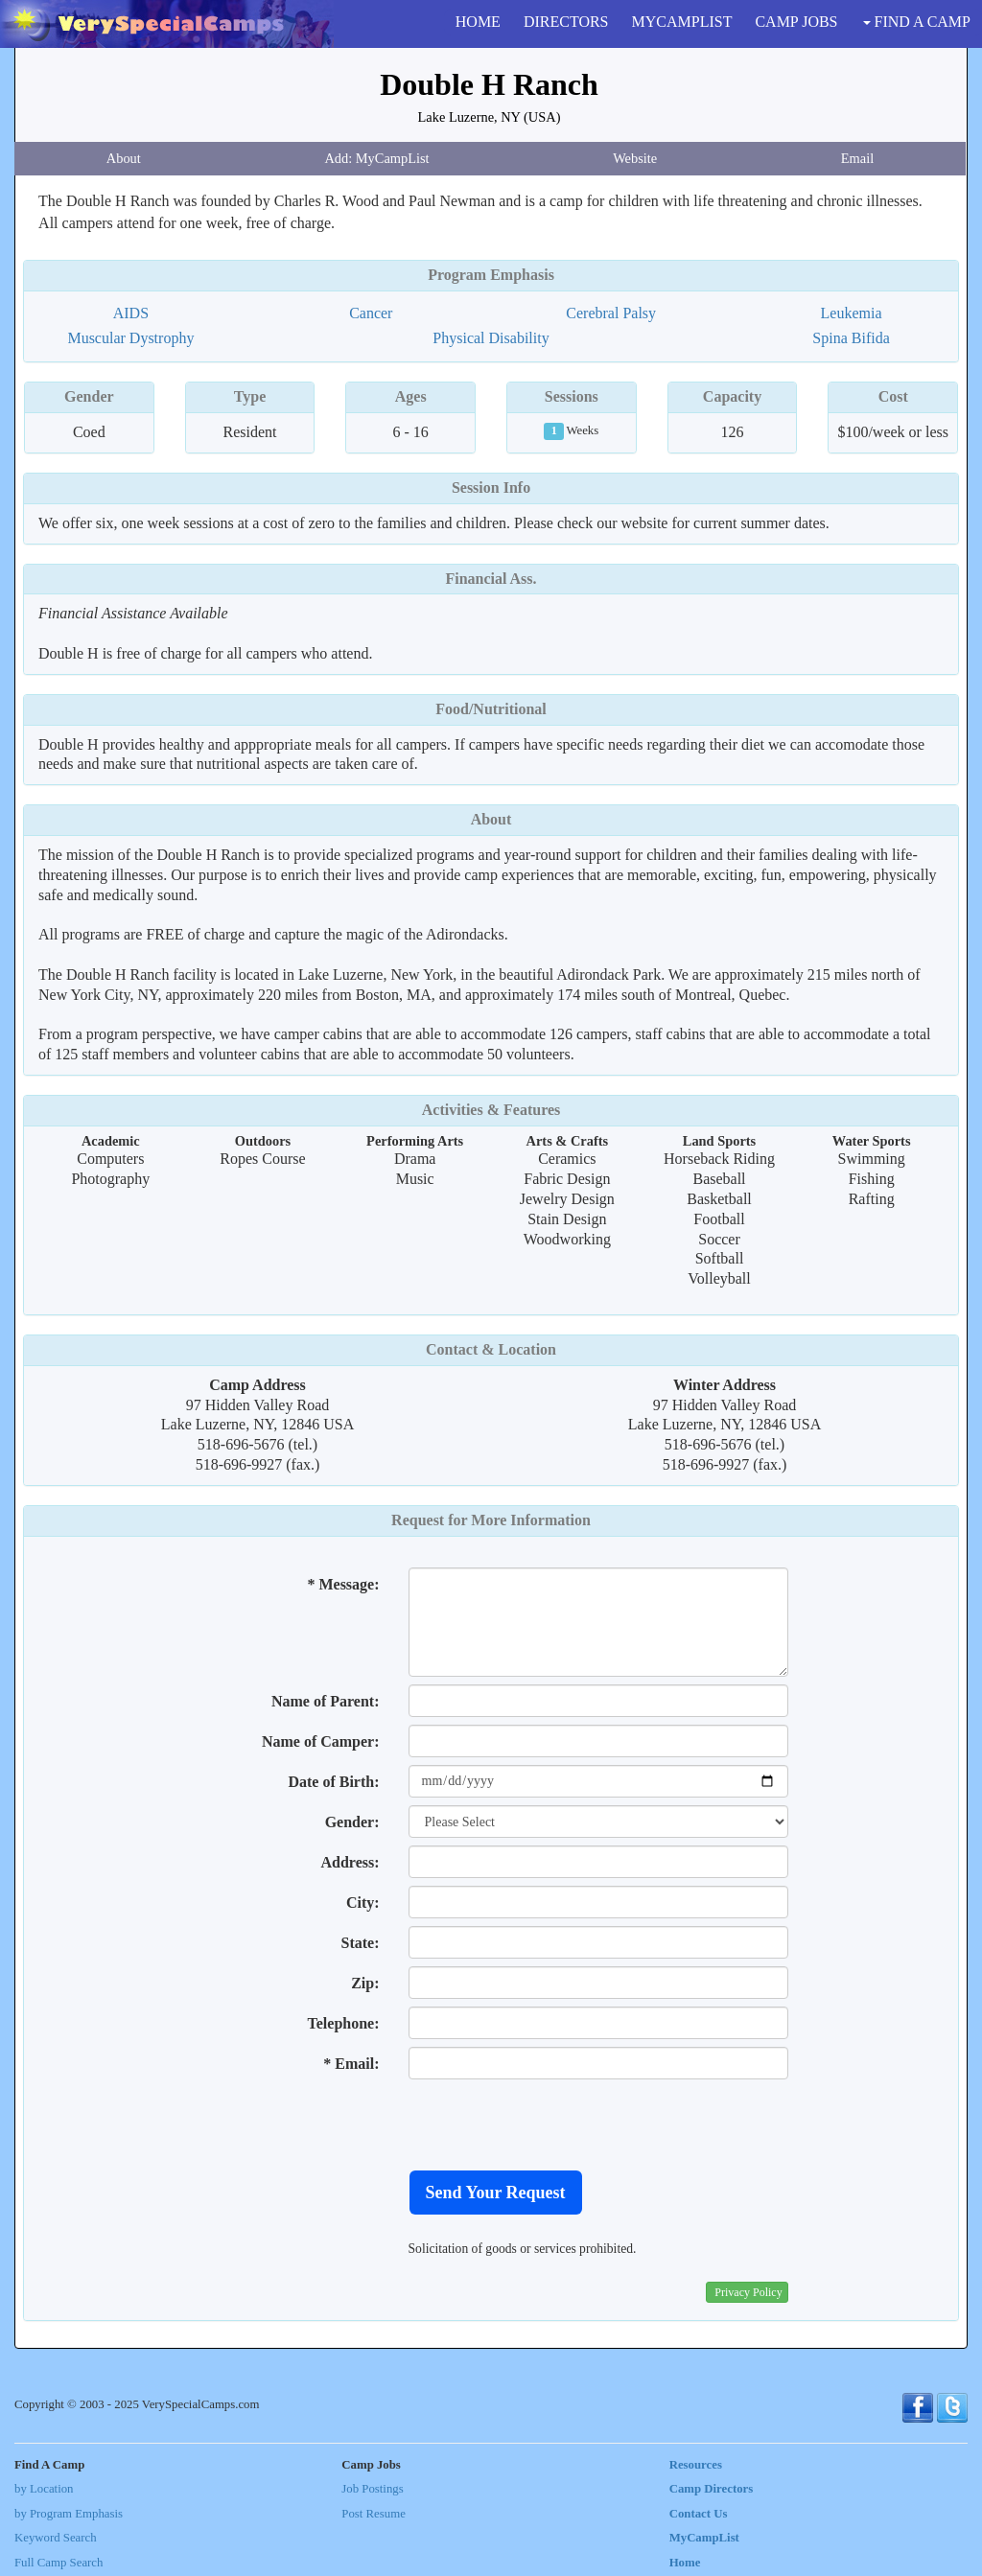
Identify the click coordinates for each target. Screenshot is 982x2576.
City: (363, 1902)
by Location (43, 2488)
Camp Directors (711, 2488)
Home (685, 2562)
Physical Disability (491, 338)
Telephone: (344, 2023)
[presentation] (554, 2124)
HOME (478, 21)
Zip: (365, 1983)
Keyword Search (55, 2537)
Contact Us (698, 2513)
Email (857, 158)
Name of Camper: (321, 1741)
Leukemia (851, 313)
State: (360, 1943)
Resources (695, 2465)
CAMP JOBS (796, 21)
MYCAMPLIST (682, 21)
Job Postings (372, 2488)
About (123, 158)
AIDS (131, 313)
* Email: (351, 2063)
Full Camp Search (58, 2562)
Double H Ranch (489, 84)
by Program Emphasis (68, 2513)
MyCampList (704, 2537)
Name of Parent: (325, 1701)
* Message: (343, 1584)
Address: (349, 1862)
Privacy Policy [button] (748, 2292)
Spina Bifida (850, 338)
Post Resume (373, 2513)
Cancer (370, 313)
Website (635, 158)
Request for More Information (491, 1520)
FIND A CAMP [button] (916, 21)
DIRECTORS (566, 21)
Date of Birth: (333, 1782)
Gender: (352, 1822)
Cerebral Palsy (611, 313)
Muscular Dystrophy (130, 338)
